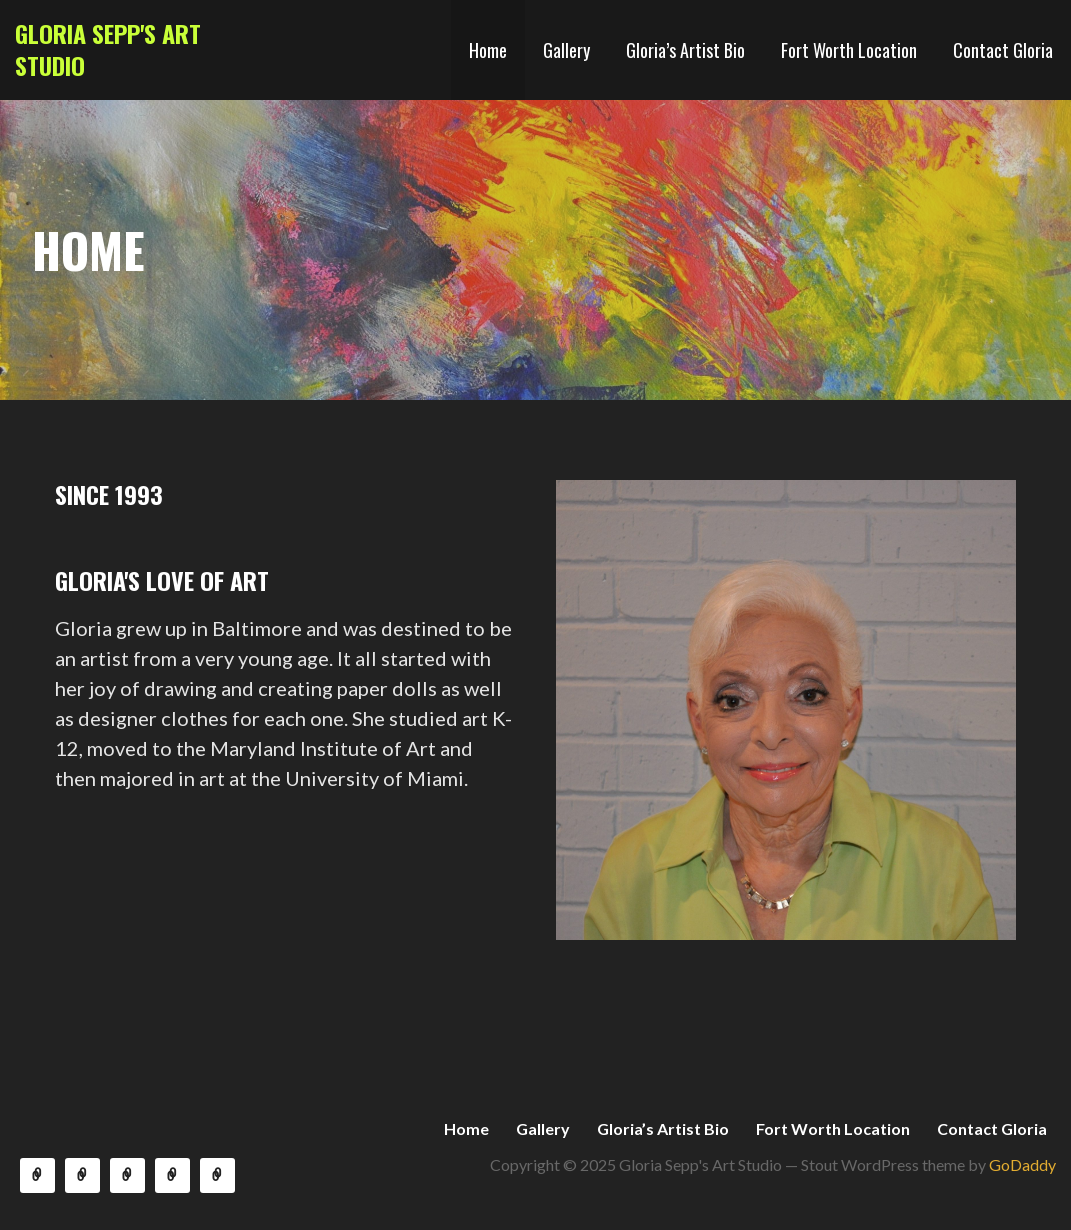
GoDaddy (1022, 1164)
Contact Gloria (1003, 50)
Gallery (566, 50)
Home (488, 50)
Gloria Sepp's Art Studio (108, 49)
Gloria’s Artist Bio (685, 50)
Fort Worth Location (849, 50)
